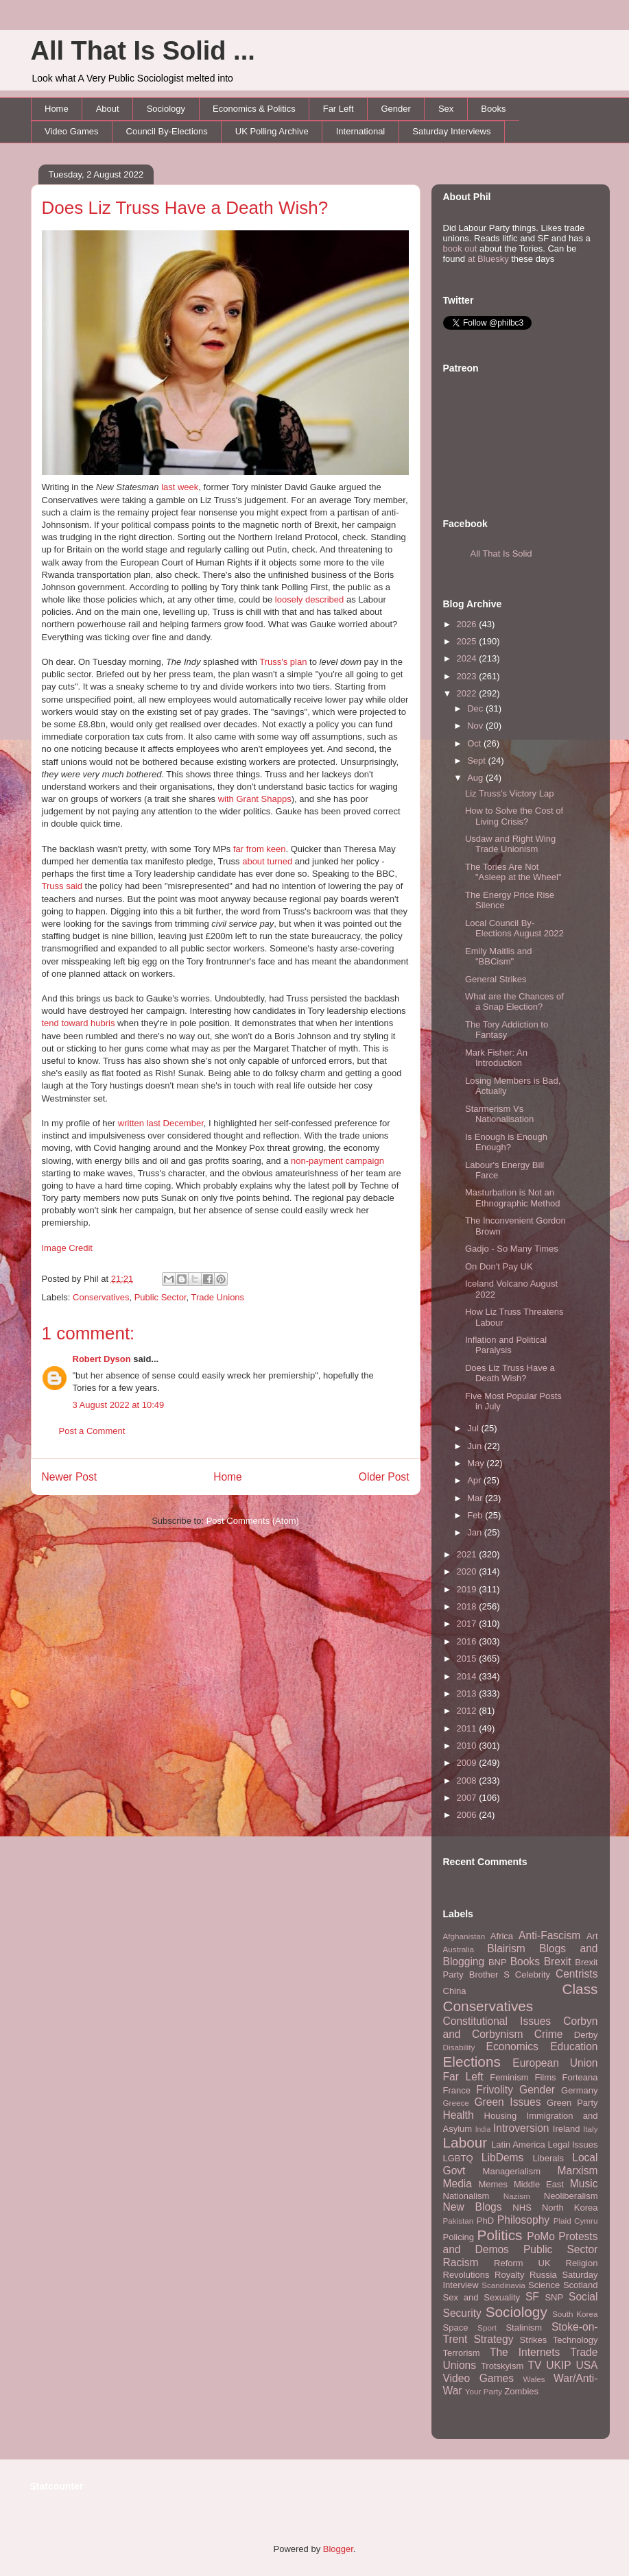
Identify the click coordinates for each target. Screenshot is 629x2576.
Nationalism (466, 2196)
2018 (468, 1606)
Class (579, 1989)
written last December (161, 1123)
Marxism (578, 2170)
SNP (554, 2297)
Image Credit (67, 1248)
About (107, 109)
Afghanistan (464, 1936)
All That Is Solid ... (143, 50)
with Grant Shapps (255, 799)
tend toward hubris (78, 1023)
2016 (468, 1641)
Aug (476, 778)
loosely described (309, 599)
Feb (476, 1515)
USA (586, 2365)
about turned (267, 861)
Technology (575, 2340)
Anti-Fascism (549, 1935)
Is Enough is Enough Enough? (506, 1142)
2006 (468, 1815)
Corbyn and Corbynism (520, 2027)
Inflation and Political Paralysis (506, 1345)
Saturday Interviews (451, 131)
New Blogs (472, 2207)
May (476, 1463)
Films (545, 2077)
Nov (476, 725)
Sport (487, 2327)
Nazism (516, 2195)
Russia (543, 2275)
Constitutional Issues (497, 2021)
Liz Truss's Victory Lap (509, 793)
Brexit (557, 1961)
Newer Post (69, 1477)
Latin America (518, 2144)
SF (532, 2296)
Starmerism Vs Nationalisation (499, 1114)
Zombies (521, 2391)
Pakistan (458, 2220)
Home (57, 109)
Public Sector (160, 1297)
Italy (590, 2128)
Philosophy (523, 2220)
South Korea (574, 2313)
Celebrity (532, 1974)
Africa (501, 1936)
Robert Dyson (102, 1359)
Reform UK (522, 2263)
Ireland (566, 2129)
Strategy (493, 2339)
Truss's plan (283, 662)
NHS (521, 2207)
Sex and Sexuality (482, 2297)
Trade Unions (218, 1297)
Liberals (548, 2158)
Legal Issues (572, 2144)
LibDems (503, 2157)
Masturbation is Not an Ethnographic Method (512, 1197)
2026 (468, 624)
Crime (548, 2034)
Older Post (384, 1477)
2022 (468, 693)
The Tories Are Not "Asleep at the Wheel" (513, 872)
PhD (485, 2220)
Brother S (489, 1974)
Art (592, 1936)
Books (493, 109)
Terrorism (461, 2353)
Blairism (506, 1948)
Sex (445, 109)
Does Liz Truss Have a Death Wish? (185, 207)
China (454, 1991)
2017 (468, 1623)
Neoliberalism (571, 2196)
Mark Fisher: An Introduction (496, 1058)
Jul (474, 1428)
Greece (456, 2102)
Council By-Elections (167, 131)
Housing (500, 2116)
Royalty (509, 2275)
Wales (534, 2378)
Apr (475, 1480)
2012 (468, 1710)
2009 (468, 1763)
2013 (468, 1693)
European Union (554, 2063)
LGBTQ (458, 2158)
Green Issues (507, 2102)
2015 (468, 1658)
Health (458, 2115)
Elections (472, 2061)
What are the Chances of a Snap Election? (514, 1001)
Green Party (572, 2103)
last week (179, 487)
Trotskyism (502, 2366)
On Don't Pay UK (499, 1266)
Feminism (509, 2077)
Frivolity (494, 2089)
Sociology (166, 109)
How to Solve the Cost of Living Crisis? (514, 816)
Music (584, 2183)
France (457, 2090)
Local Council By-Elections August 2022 (514, 928)
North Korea (570, 2207)
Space (455, 2327)
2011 (468, 1728)
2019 (468, 1589)
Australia (458, 1949)
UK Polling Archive (272, 131)
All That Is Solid (501, 553)
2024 (468, 658)
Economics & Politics (254, 109)
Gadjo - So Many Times (511, 1248)
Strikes (533, 2340)
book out (460, 248)
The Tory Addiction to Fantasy (506, 1030)
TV (534, 2365)
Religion (582, 2263)
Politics (500, 2235)
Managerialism (512, 2171)
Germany (579, 2090)
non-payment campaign (337, 1161)
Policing (459, 2237)
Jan (475, 1532)
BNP (497, 1962)
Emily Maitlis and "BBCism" (498, 956)
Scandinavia (503, 2285)
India (483, 2129)
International (360, 131)
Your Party (483, 2391)
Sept (477, 760)
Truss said (62, 886)
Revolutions (466, 2275)
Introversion (521, 2128)
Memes (493, 2184)
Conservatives (101, 1297)
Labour (465, 2142)
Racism (461, 2262)
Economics (512, 2046)
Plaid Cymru (576, 2220)
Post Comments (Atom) (252, 1521)
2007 (468, 1798)
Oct (475, 743)
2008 (468, 1780)
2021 (468, 1554)
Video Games (72, 131)
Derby (586, 2035)
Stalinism (524, 2327)
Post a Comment (92, 1431)
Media (457, 2183)
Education (573, 2046)
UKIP (558, 2365)
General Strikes (496, 979)
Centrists (577, 1974)
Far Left (338, 109)
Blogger (338, 2549)
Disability (459, 2047)
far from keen (259, 849)
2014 (468, 1676)
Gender (396, 109)
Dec (476, 708)
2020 (468, 1571)
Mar (476, 1498)
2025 (468, 641)
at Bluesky (488, 259)
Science (544, 2285)
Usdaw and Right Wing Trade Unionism (510, 844)
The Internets (525, 2352)
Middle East (539, 2184)
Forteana (579, 2077)
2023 (468, 676)
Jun (475, 1446)
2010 (468, 1745)
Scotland (580, 2285)
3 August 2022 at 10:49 (119, 1405)
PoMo (541, 2236)
